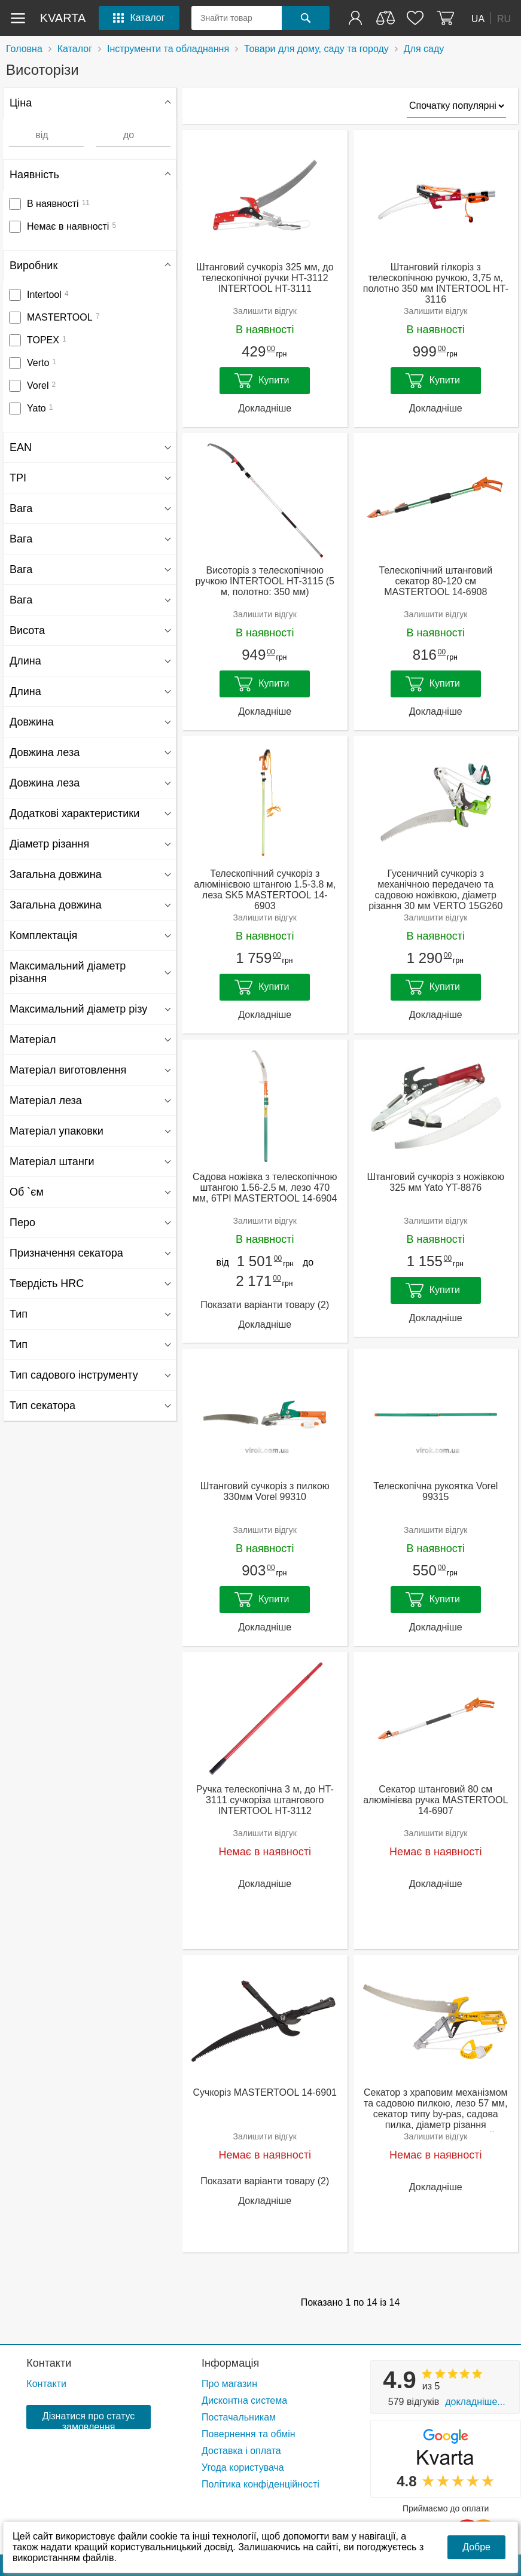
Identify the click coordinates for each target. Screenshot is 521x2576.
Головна (24, 49)
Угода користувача (243, 2467)
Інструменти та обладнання (168, 49)
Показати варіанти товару (264, 1305)
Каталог (74, 49)
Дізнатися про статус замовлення (88, 2420)
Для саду (424, 49)
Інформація (230, 2363)
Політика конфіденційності (260, 2484)
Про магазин (229, 2384)
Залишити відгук (265, 311)
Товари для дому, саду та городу (316, 49)
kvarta (63, 18)
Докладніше (264, 408)
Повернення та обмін (248, 2434)
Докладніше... (475, 2402)
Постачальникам (239, 2417)
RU (504, 18)
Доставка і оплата (241, 2451)
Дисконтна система (244, 2400)
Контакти (48, 2363)
